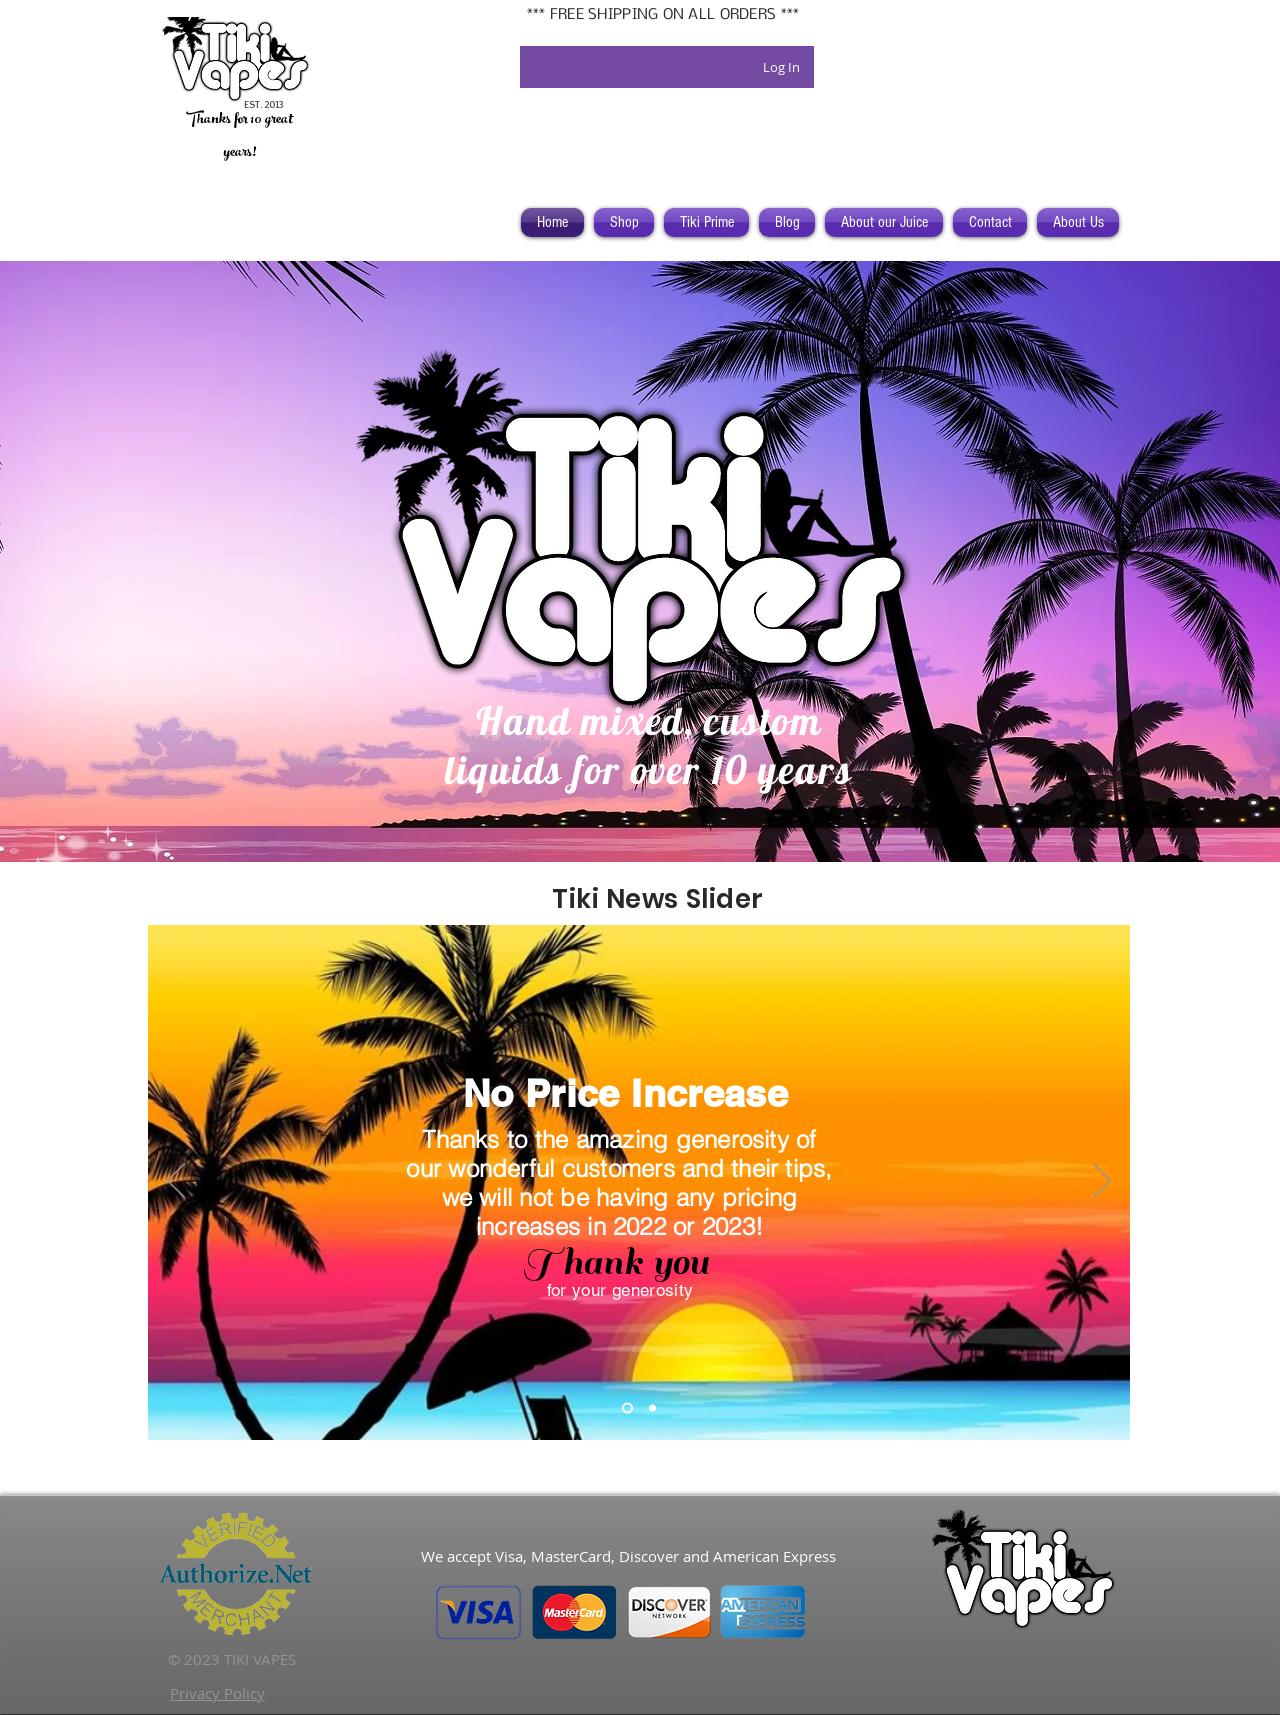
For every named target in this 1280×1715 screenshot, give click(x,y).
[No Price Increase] (627, 1408)
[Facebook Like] (638, 1506)
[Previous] (176, 1182)
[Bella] (652, 1408)
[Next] (1102, 1182)
